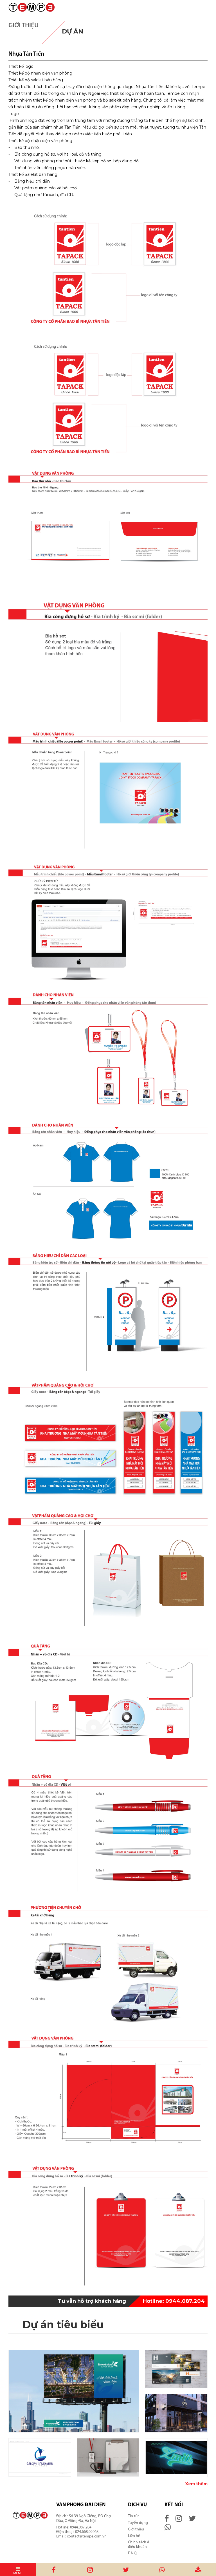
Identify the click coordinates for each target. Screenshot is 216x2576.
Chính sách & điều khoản (138, 2544)
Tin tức (133, 2516)
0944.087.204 (174, 2301)
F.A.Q (132, 2553)
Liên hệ (134, 2536)
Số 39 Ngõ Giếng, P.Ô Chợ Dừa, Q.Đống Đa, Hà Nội (83, 2518)
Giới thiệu (136, 2529)
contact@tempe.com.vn (87, 2536)
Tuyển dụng (138, 2523)
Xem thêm (196, 2483)
